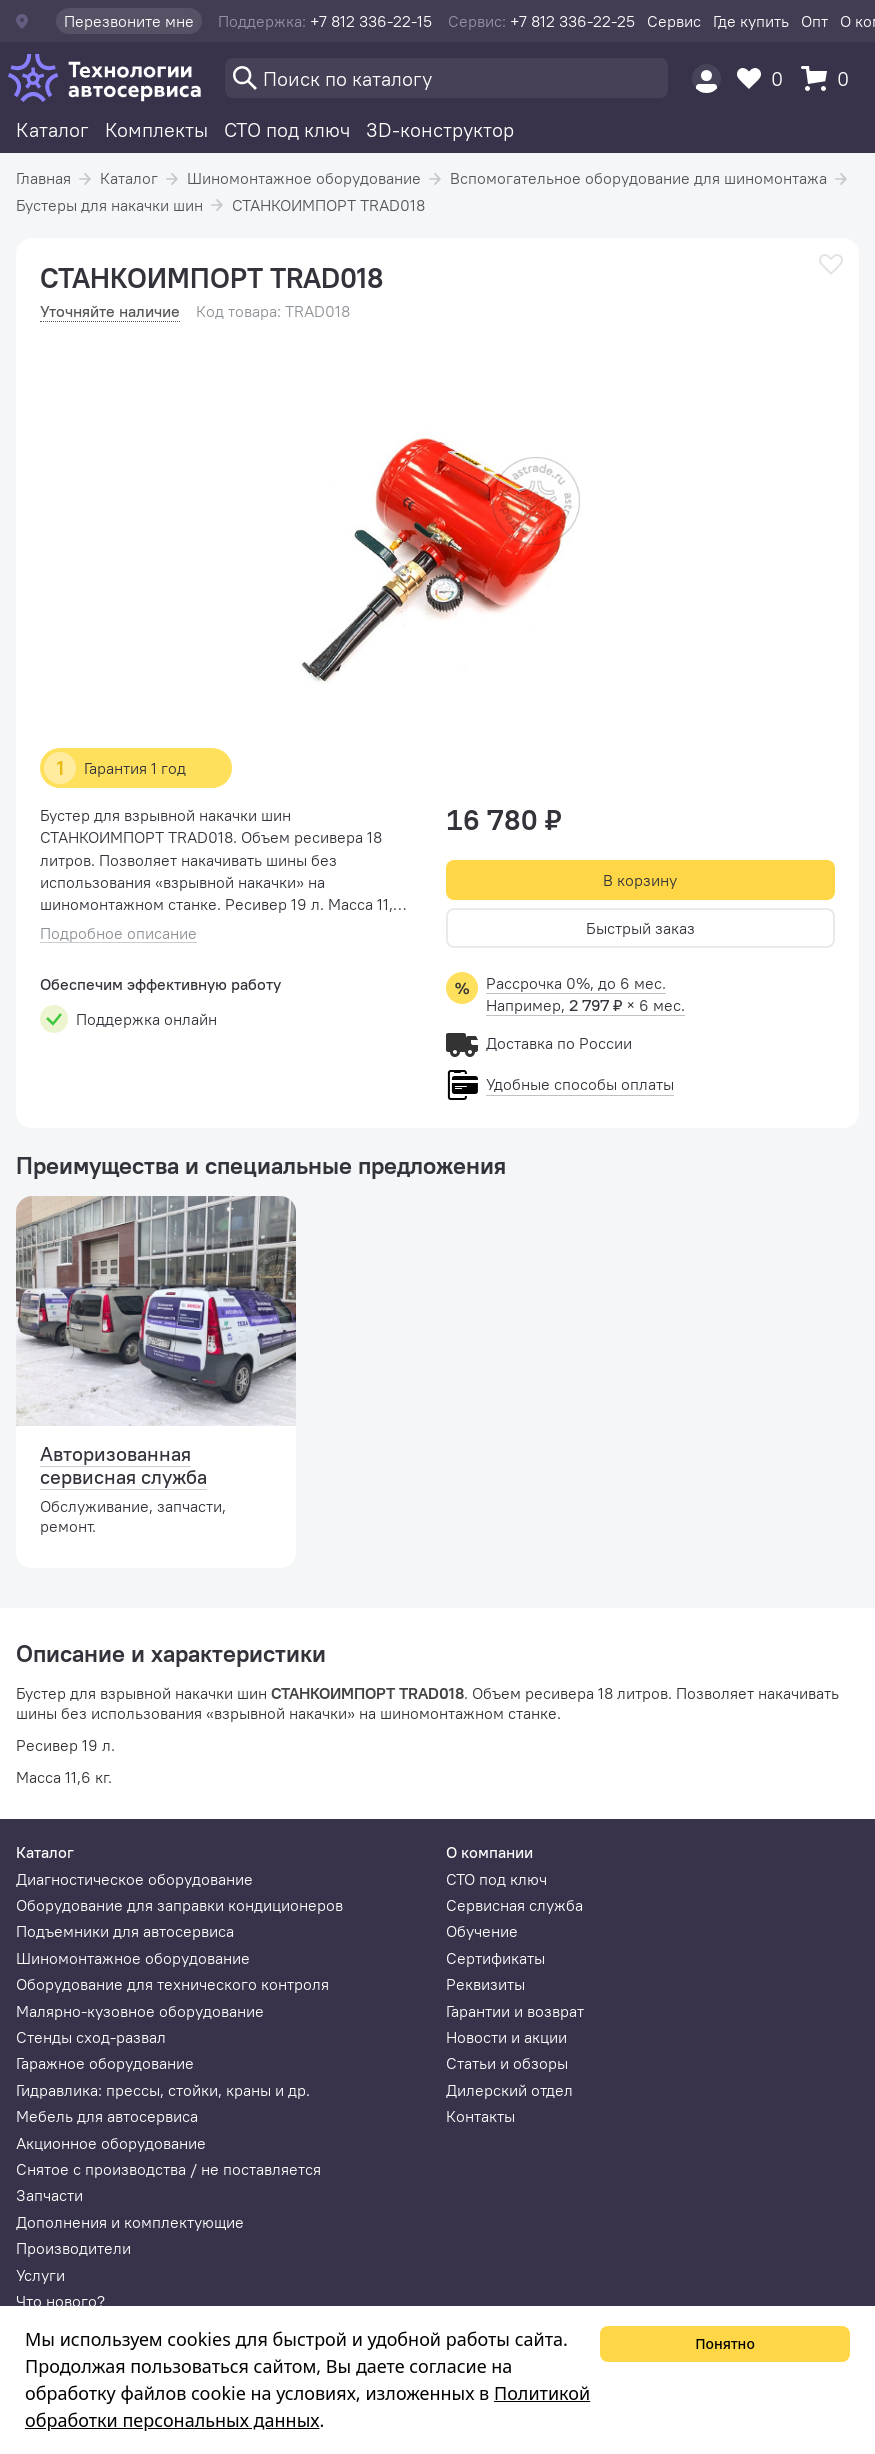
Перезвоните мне (129, 21)
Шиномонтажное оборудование (304, 178)
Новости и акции (506, 2037)
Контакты (480, 2116)
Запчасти (49, 2195)
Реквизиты (485, 1984)
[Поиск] (446, 78)
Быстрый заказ (640, 928)
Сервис (674, 21)
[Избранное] (765, 78)
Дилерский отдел (509, 2090)
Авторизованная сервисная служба (123, 1465)
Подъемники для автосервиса (125, 1931)
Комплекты (156, 129)
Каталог (52, 129)
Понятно (725, 2343)
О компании (489, 1852)
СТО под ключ (287, 129)
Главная (43, 178)
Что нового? (60, 2301)
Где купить (751, 21)
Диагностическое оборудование (134, 1879)
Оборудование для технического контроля (172, 1984)
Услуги (40, 2275)
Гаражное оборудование (105, 2063)
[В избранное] (831, 264)
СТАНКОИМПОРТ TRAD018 (328, 205)
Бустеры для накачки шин (109, 205)
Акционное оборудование (111, 2143)
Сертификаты (495, 1958)
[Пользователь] (706, 78)
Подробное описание (118, 933)
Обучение (482, 1931)
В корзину (640, 880)
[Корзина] (830, 78)
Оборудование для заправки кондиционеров (179, 1905)
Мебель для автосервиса (107, 2116)
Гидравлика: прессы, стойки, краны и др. (163, 2090)
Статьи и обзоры (507, 2063)
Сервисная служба (514, 1905)
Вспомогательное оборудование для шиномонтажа (638, 178)
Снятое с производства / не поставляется (168, 2169)
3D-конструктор (440, 129)
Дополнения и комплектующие (130, 2222)
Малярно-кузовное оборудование (140, 2011)
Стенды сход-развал (91, 2037)
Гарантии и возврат (515, 2011)
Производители (73, 2248)
